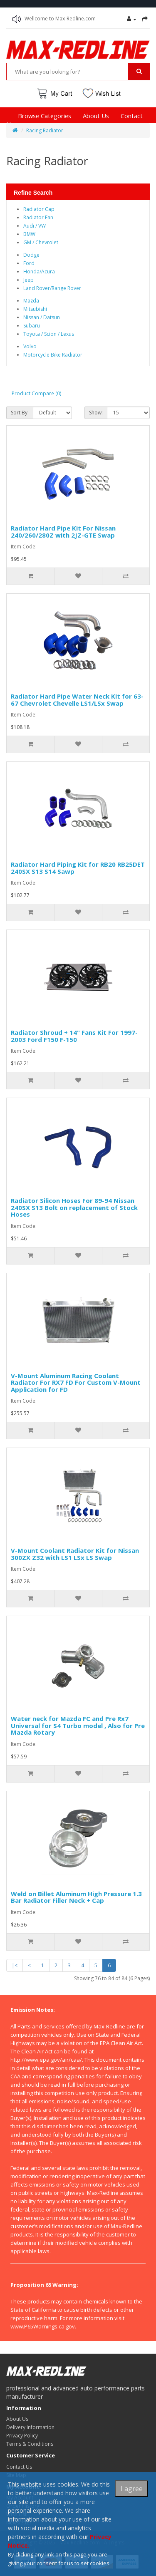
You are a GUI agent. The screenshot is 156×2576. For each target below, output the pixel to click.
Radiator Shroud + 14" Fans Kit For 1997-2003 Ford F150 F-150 (74, 1036)
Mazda (31, 300)
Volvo (30, 346)
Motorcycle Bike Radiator (52, 354)
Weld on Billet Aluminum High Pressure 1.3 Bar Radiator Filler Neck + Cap (76, 1897)
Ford (29, 263)
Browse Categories (44, 116)
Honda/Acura (39, 271)
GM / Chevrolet (40, 242)
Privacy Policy (22, 2435)
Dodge (31, 254)
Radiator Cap (38, 209)
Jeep (28, 279)
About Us (96, 116)
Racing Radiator (44, 130)
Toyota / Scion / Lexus (48, 333)
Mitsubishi (35, 308)
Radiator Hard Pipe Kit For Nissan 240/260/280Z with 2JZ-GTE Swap (63, 531)
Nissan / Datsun (41, 317)
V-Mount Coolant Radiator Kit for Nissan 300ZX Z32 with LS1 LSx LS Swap (75, 1554)
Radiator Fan (38, 217)
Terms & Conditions (29, 2443)
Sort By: (20, 412)
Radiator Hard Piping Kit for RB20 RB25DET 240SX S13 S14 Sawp (78, 867)
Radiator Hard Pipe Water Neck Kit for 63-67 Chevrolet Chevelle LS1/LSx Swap (77, 699)
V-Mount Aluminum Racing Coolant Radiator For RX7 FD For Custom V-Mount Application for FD (76, 1382)
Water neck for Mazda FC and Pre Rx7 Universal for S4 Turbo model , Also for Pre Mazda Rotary (78, 1725)
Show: (96, 412)
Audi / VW (34, 225)
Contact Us (19, 2466)
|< (14, 1965)
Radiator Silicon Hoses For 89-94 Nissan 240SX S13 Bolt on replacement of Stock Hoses (74, 1207)
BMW (29, 234)
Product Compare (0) (36, 393)
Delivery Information (30, 2427)
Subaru (31, 325)
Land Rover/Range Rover (52, 288)
